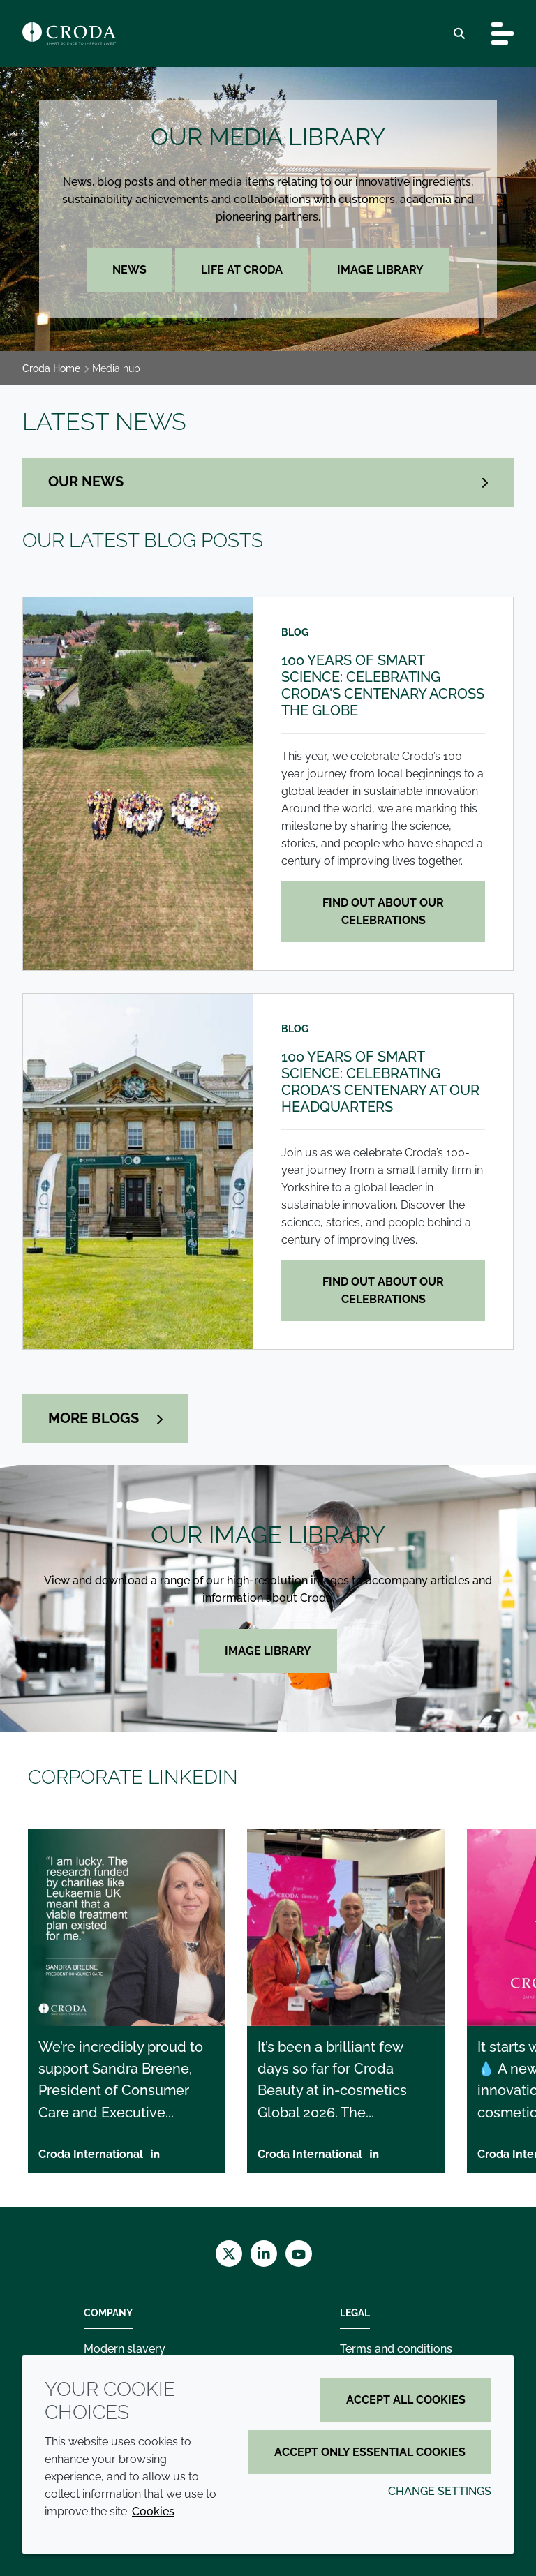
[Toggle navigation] (502, 33)
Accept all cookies (406, 2399)
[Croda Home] (69, 33)
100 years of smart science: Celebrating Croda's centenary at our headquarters (380, 1081)
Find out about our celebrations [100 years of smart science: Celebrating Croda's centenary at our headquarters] (383, 1290)
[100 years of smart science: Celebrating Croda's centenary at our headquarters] (138, 1171)
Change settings (439, 2491)
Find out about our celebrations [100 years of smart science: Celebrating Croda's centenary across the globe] (383, 911)
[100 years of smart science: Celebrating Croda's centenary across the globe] (138, 783)
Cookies (153, 2511)
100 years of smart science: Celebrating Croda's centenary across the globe (382, 685)
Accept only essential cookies (370, 2452)
